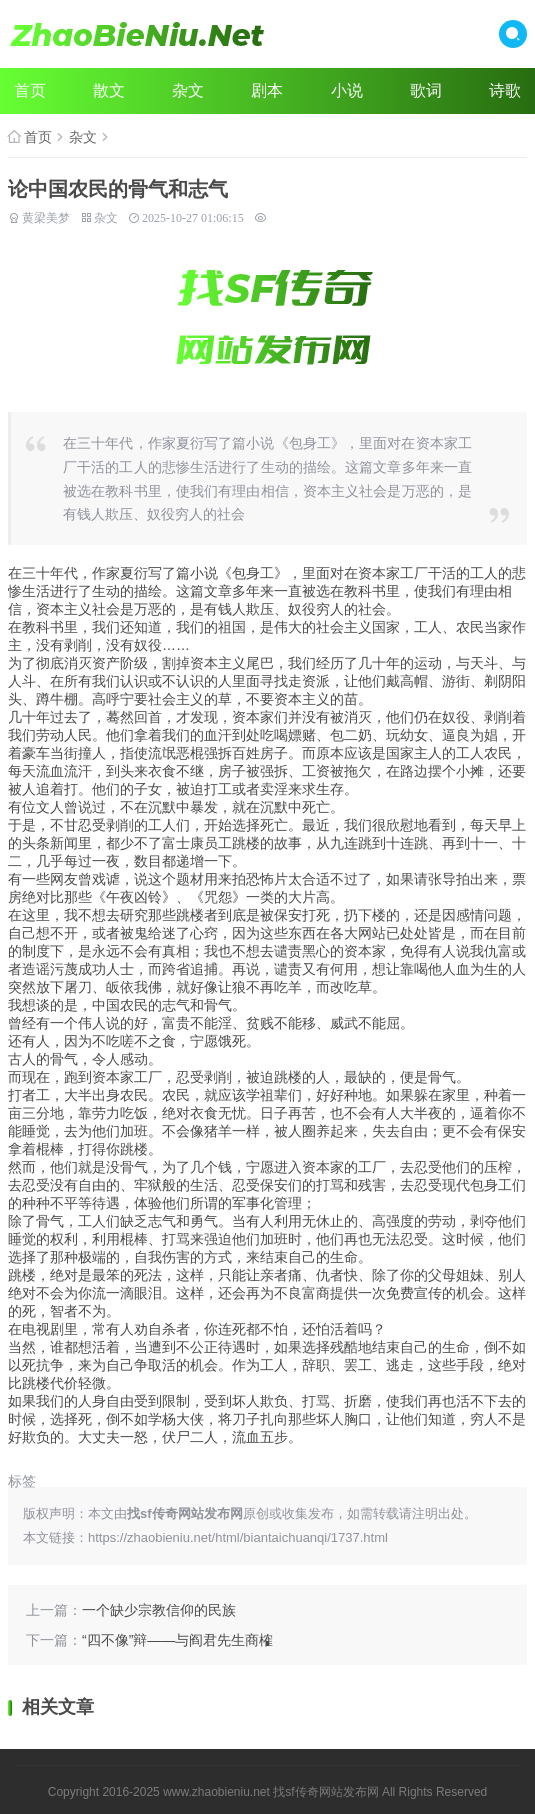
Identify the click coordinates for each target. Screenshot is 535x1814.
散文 (109, 90)
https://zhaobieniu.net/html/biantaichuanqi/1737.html (238, 1537)
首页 (30, 90)
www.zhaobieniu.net (216, 1792)
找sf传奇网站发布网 (325, 1792)
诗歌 (505, 90)
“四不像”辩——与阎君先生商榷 (177, 1640)
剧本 (267, 90)
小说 (347, 90)
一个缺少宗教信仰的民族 (159, 1610)
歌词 (426, 90)
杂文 (188, 90)
